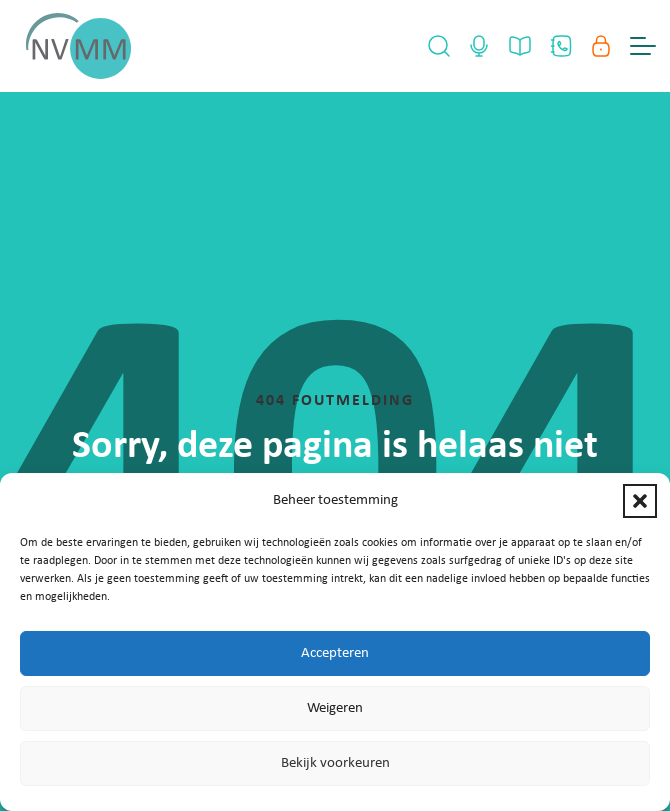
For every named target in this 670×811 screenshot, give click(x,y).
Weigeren (335, 708)
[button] (640, 501)
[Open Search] (439, 46)
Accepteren (335, 653)
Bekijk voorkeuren (335, 763)
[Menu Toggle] (643, 46)
